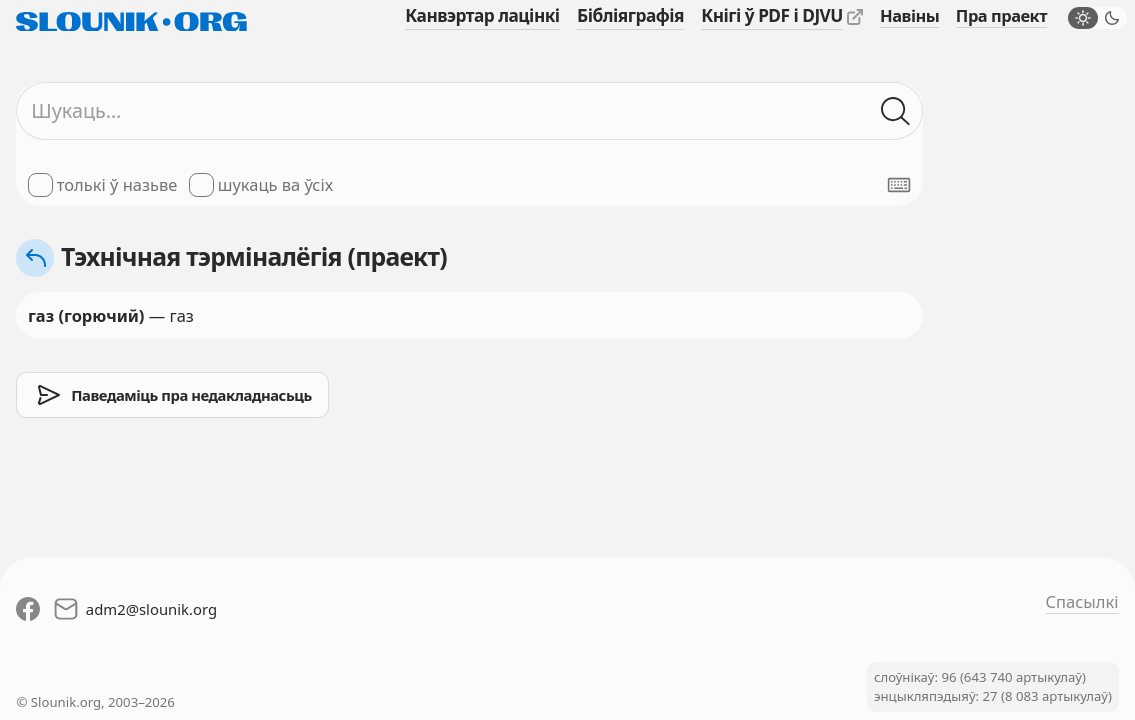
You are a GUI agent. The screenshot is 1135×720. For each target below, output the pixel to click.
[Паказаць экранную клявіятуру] (899, 185)
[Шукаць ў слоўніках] (896, 111)
